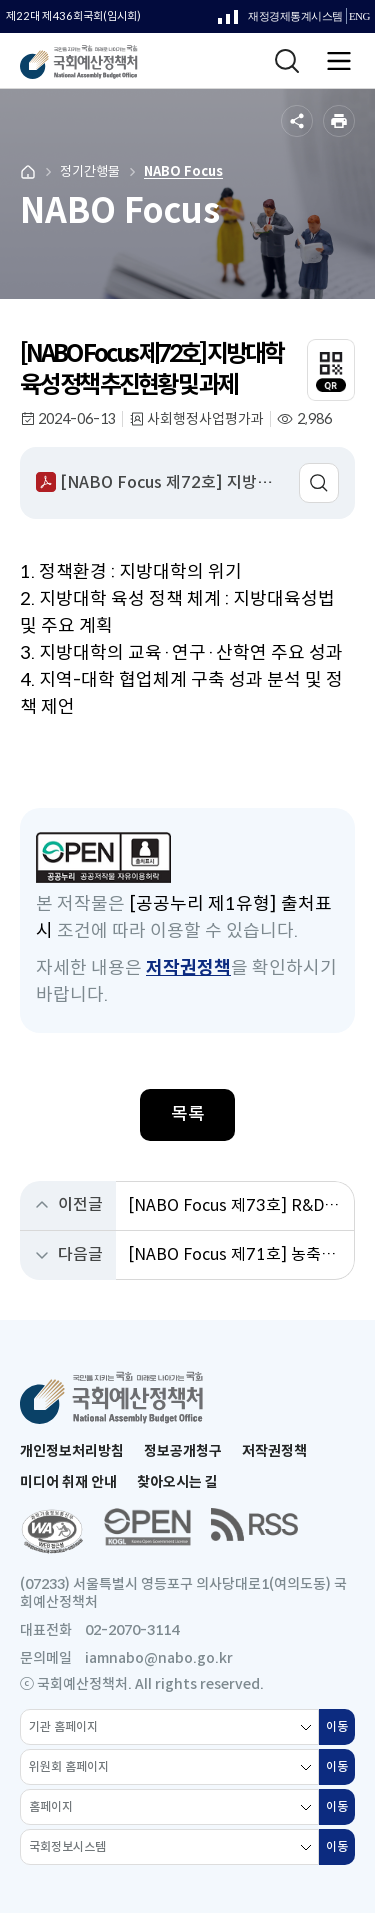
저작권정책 (188, 968)
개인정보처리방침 (72, 1451)
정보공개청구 (183, 1451)
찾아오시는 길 (177, 1482)
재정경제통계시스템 (280, 21)
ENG (359, 16)
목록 (188, 1114)
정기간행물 (90, 171)
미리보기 (319, 483)
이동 (340, 1732)
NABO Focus (183, 171)
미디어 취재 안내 (68, 1482)
